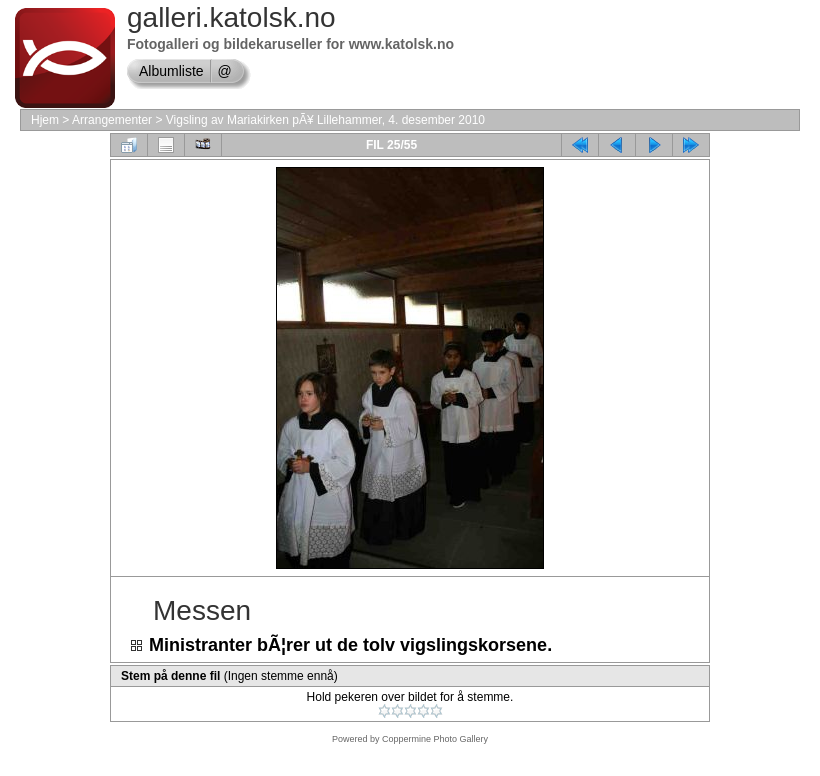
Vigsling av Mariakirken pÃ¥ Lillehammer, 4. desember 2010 (325, 120)
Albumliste (171, 71)
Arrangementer (112, 120)
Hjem (45, 120)
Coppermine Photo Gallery (435, 739)
